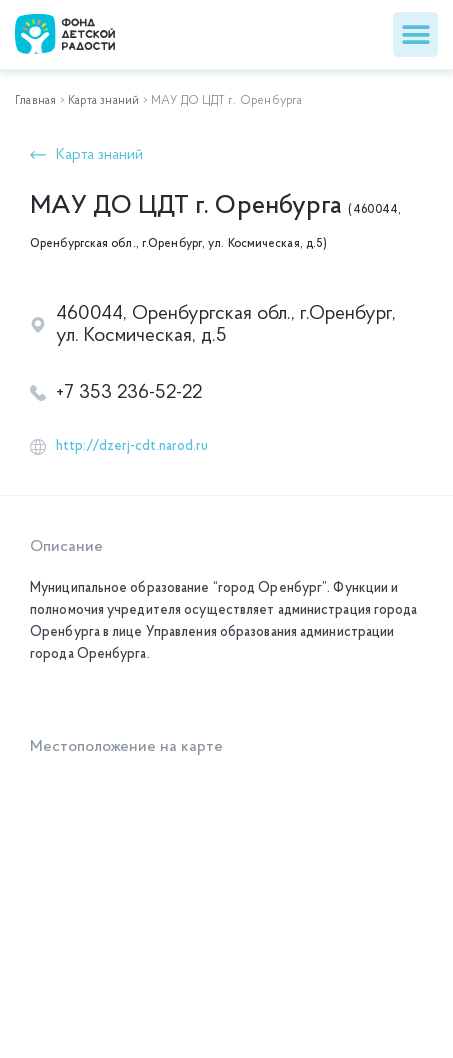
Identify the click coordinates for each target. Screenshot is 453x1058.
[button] (415, 34)
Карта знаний (103, 101)
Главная (35, 101)
